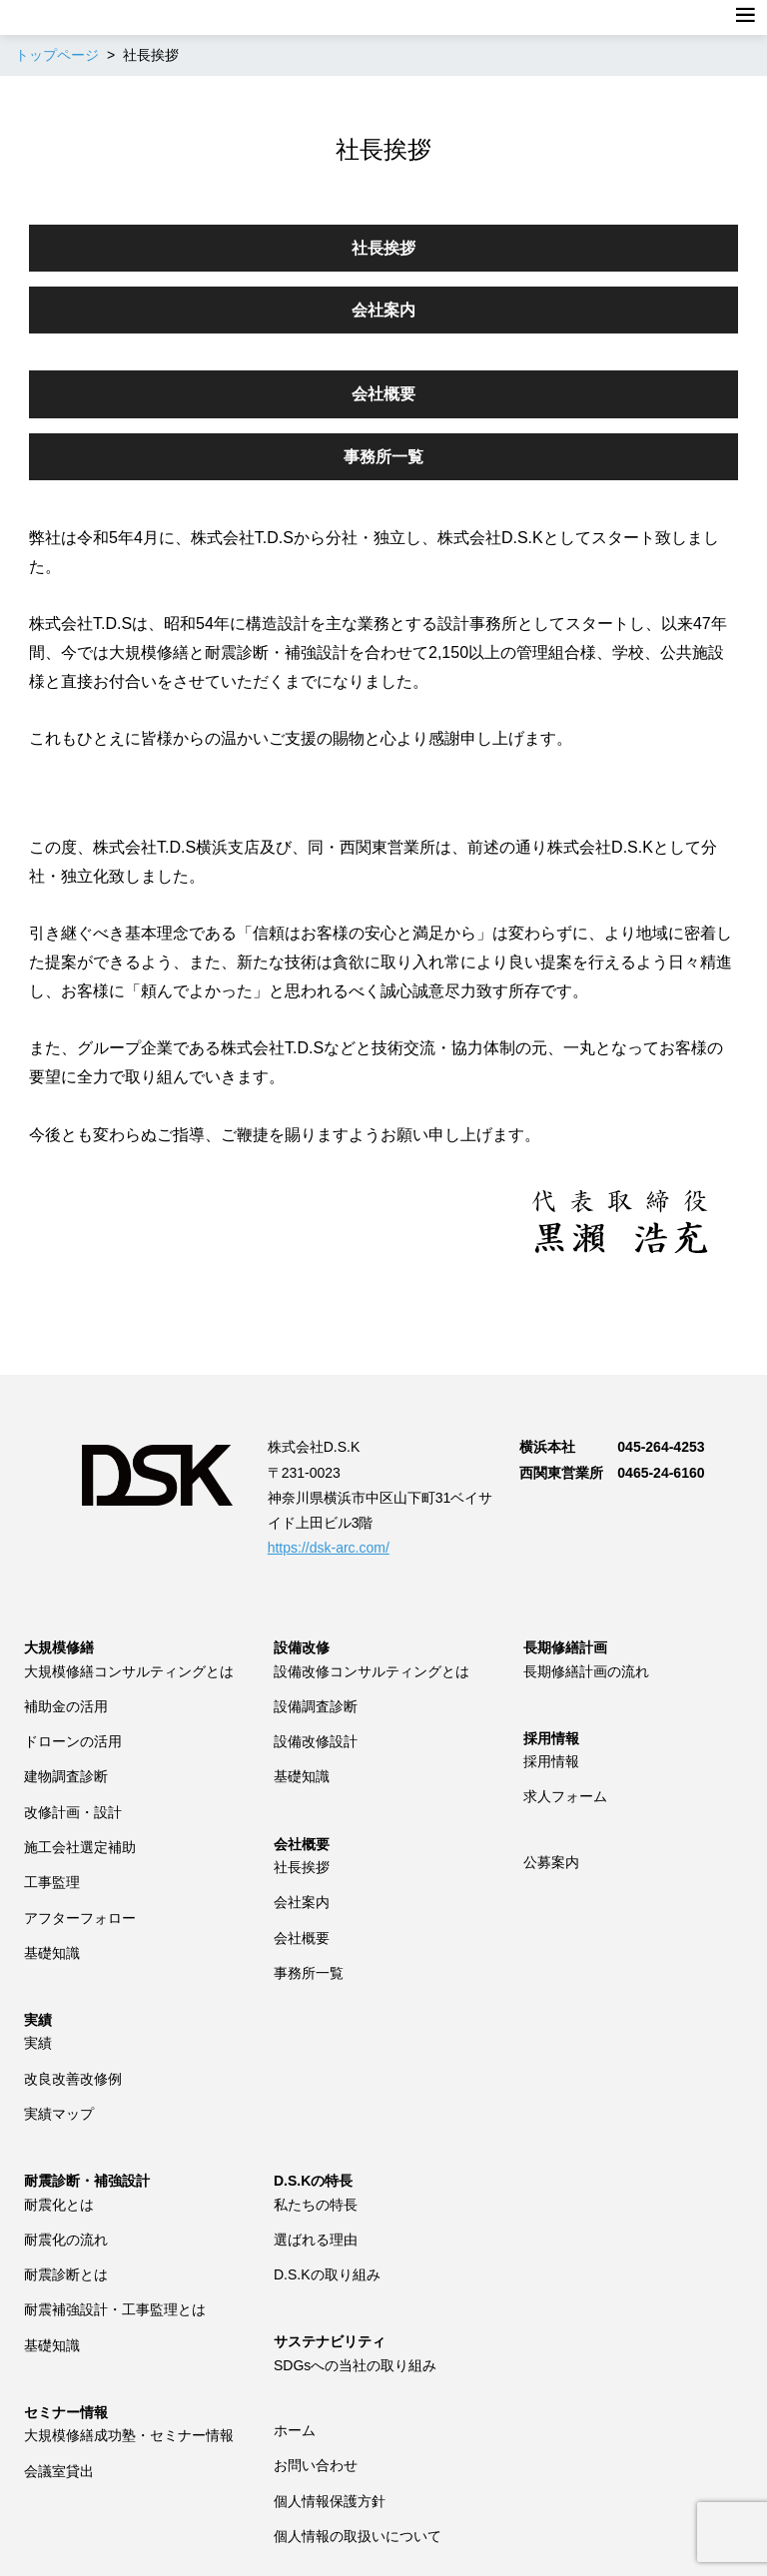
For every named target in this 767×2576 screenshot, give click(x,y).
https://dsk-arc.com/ (328, 1548)
